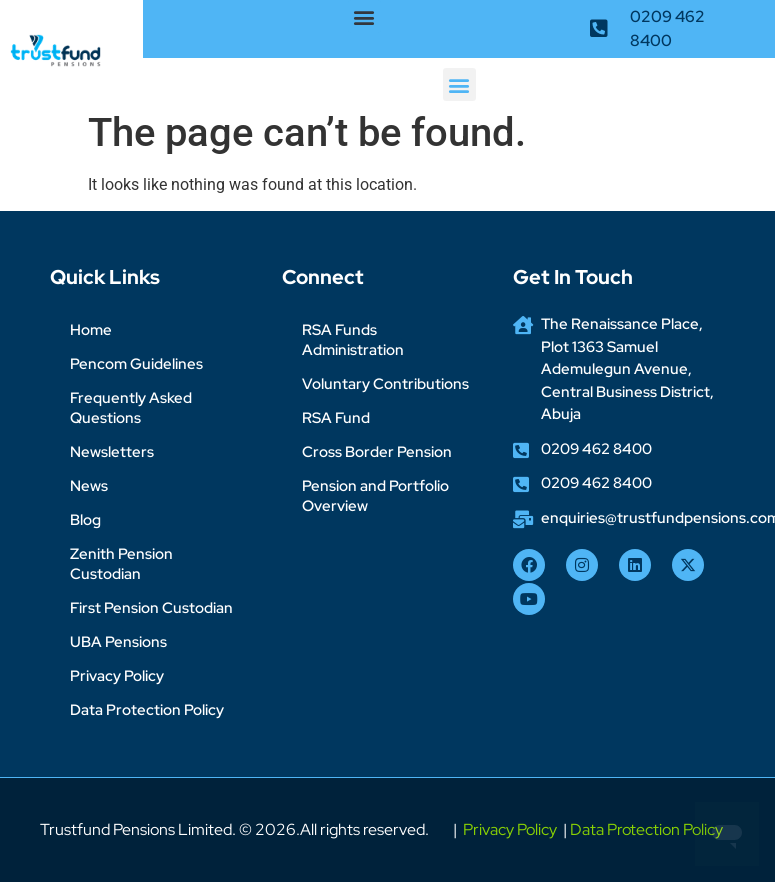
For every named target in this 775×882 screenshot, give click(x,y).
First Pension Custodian (151, 608)
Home (91, 330)
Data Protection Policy (147, 710)
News (89, 486)
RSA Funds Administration (353, 340)
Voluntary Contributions (385, 384)
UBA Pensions (118, 642)
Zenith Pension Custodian (121, 564)
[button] (364, 16)
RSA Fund (336, 418)
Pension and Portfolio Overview (375, 496)
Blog (85, 520)
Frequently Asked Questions (131, 408)
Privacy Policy (117, 676)
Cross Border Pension (377, 452)
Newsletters (112, 452)
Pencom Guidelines (136, 364)
